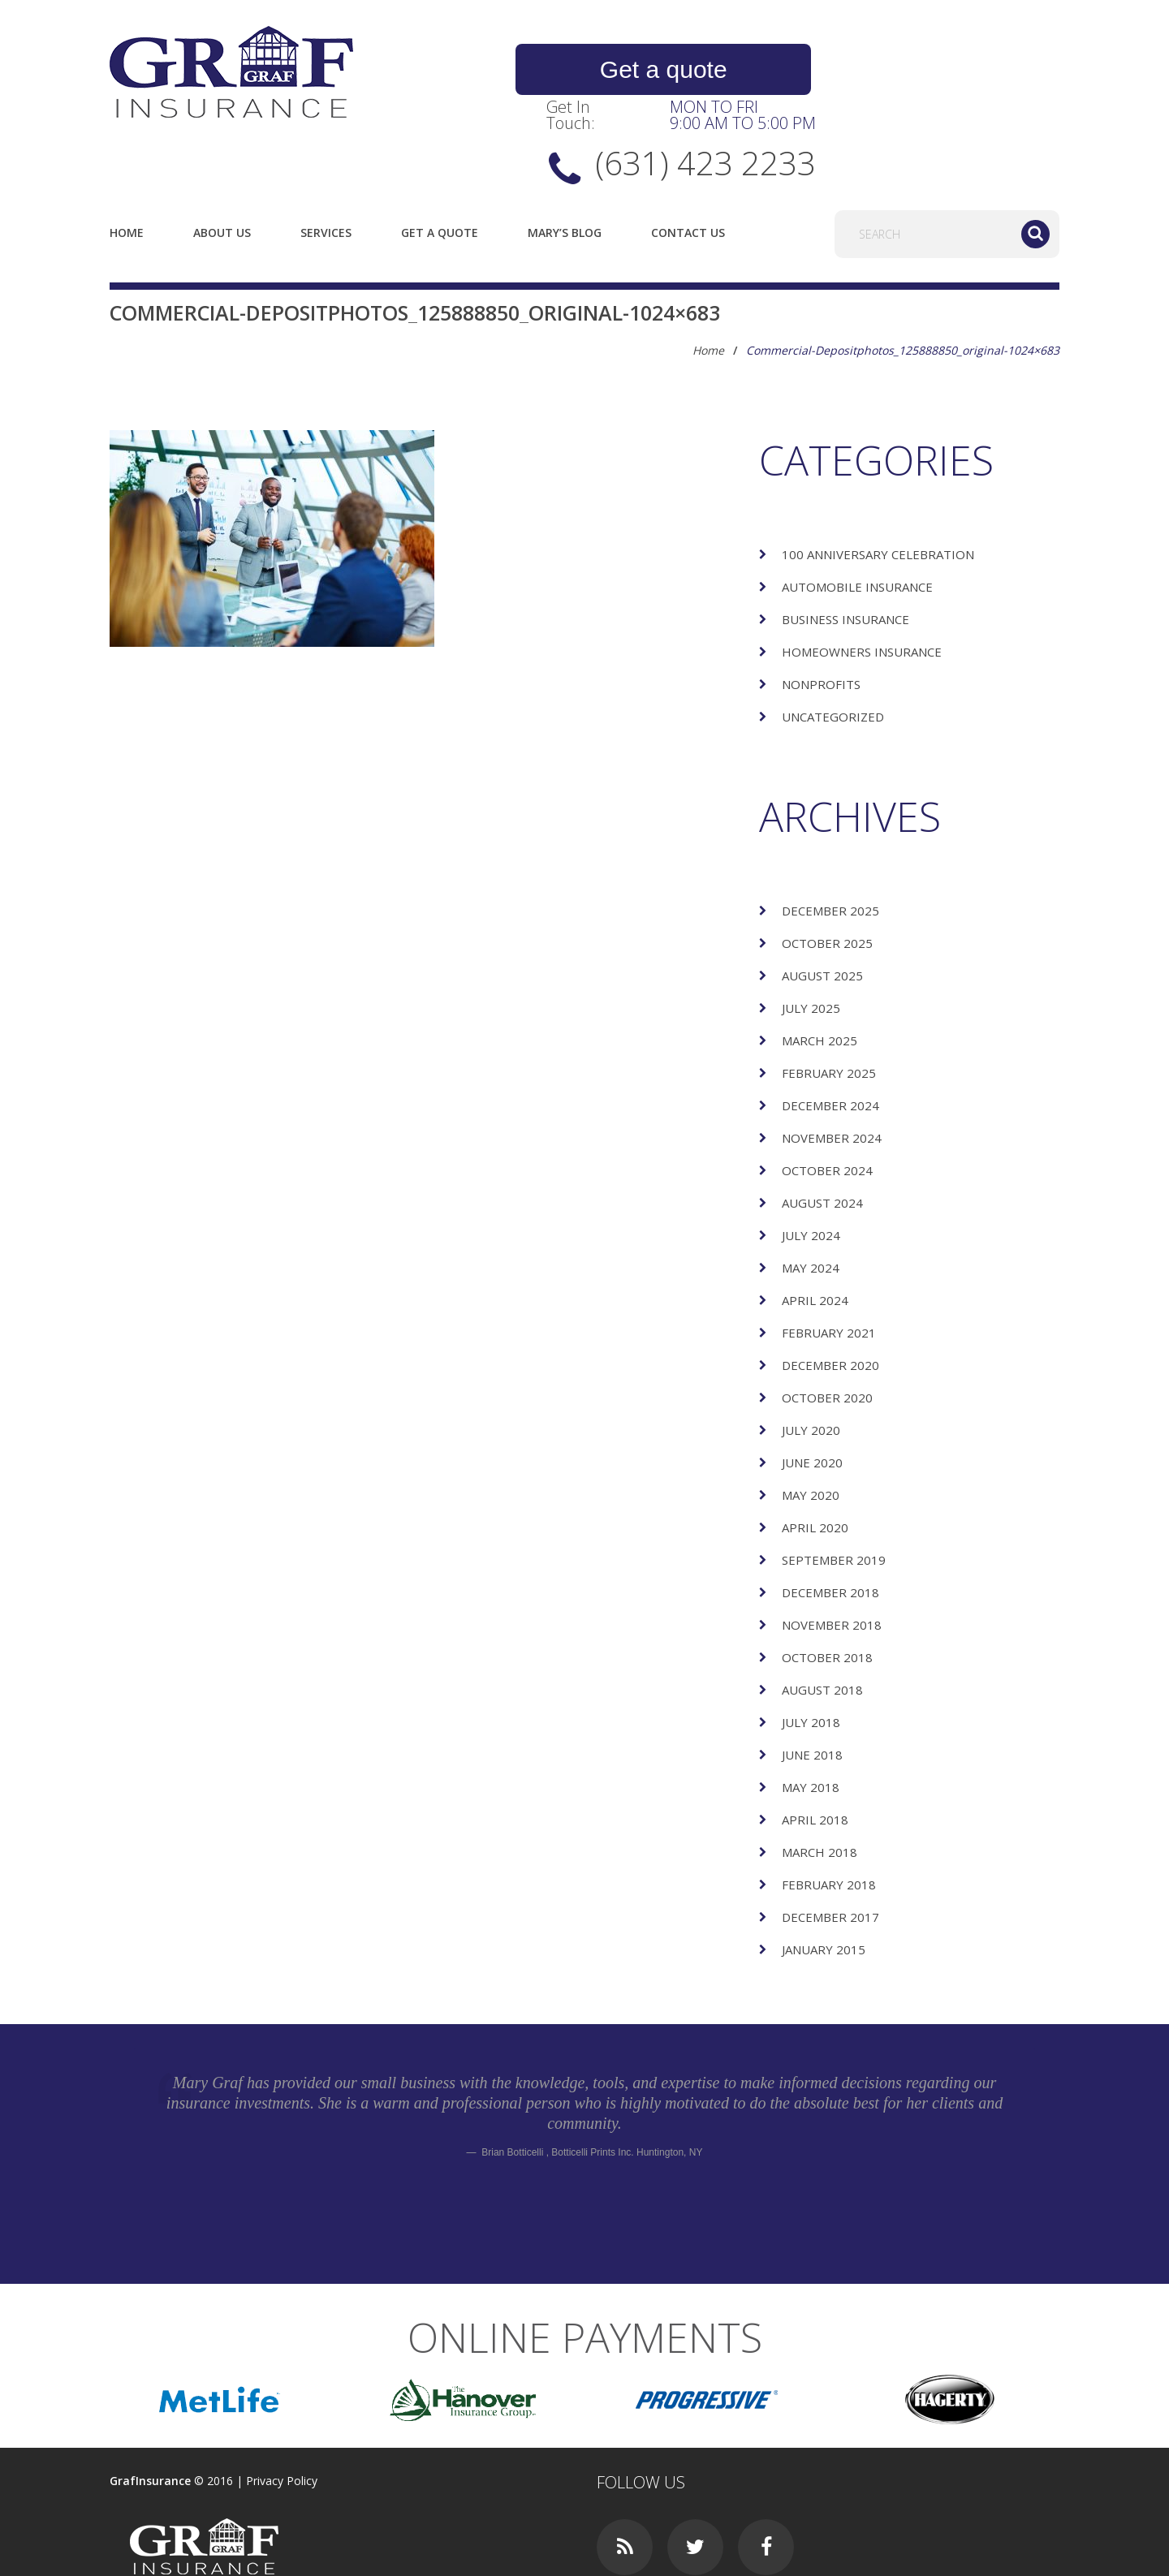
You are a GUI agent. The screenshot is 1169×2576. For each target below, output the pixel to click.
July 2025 (811, 940)
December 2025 (830, 842)
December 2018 (830, 1524)
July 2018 (811, 1654)
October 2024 (827, 1102)
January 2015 (823, 1881)
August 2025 (822, 907)
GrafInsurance (150, 2412)
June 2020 (812, 1394)
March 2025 (819, 972)
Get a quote (625, 70)
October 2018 (827, 1589)
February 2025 (829, 1005)
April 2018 (815, 1751)
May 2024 (810, 1199)
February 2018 (829, 1816)
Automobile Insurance (857, 518)
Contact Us (688, 164)
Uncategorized (833, 648)
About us (222, 164)
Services (326, 164)
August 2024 (822, 1134)
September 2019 (834, 1492)
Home (127, 164)
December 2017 (830, 1849)
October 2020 (827, 1329)
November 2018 (832, 1557)
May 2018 (810, 1719)
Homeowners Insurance (862, 583)
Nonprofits (821, 616)
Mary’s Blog (565, 164)
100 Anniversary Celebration (878, 486)
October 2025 (827, 875)
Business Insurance (845, 551)
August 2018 (822, 1621)
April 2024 (815, 1232)
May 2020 (810, 1427)
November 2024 (832, 1070)
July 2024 (811, 1167)
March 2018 (819, 1784)
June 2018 (812, 1686)
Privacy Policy (281, 2412)
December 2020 (830, 1297)
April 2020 (815, 1459)
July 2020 (811, 1362)
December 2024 (830, 1037)
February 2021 (829, 1264)
